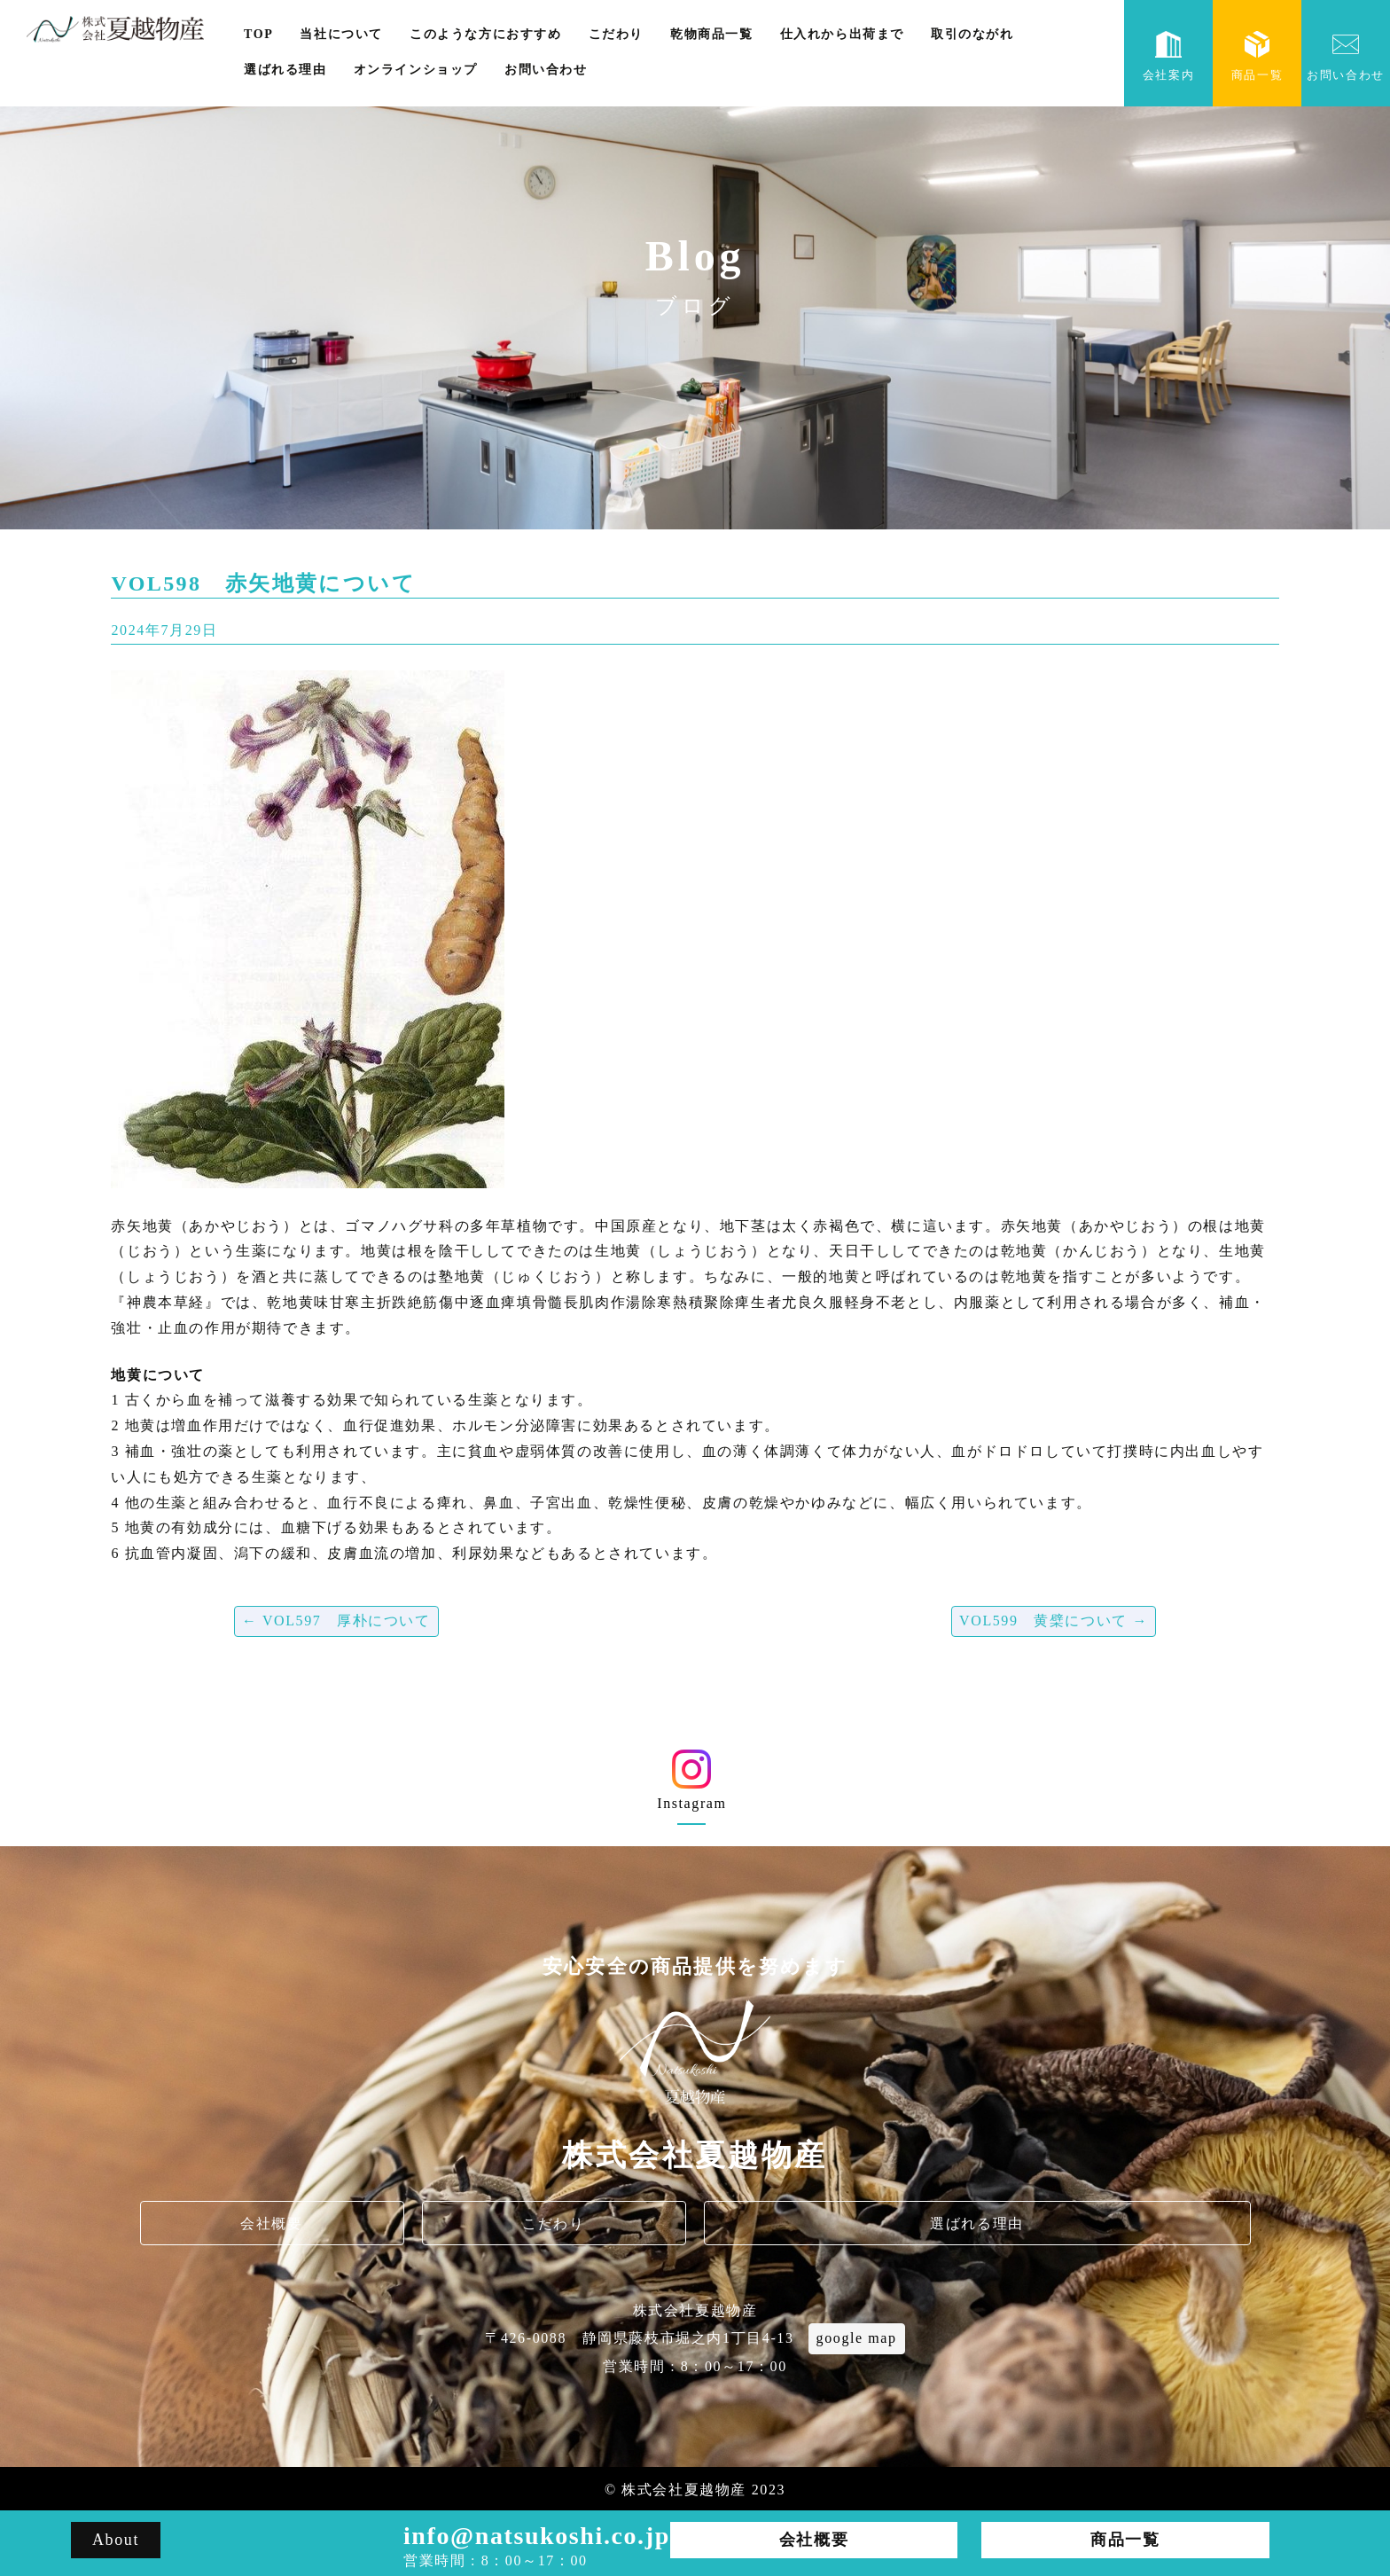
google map (856, 2337)
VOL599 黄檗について (1053, 1620)
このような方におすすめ (486, 34)
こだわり (616, 34)
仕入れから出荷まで (842, 34)
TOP (258, 34)
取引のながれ (972, 34)
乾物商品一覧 (712, 34)
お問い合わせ (546, 69)
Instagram (692, 1786)
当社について (341, 34)
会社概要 (271, 2223)
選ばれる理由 (285, 69)
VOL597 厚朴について (336, 1620)
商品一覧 (1257, 56)
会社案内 (1168, 56)
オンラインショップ (416, 69)
